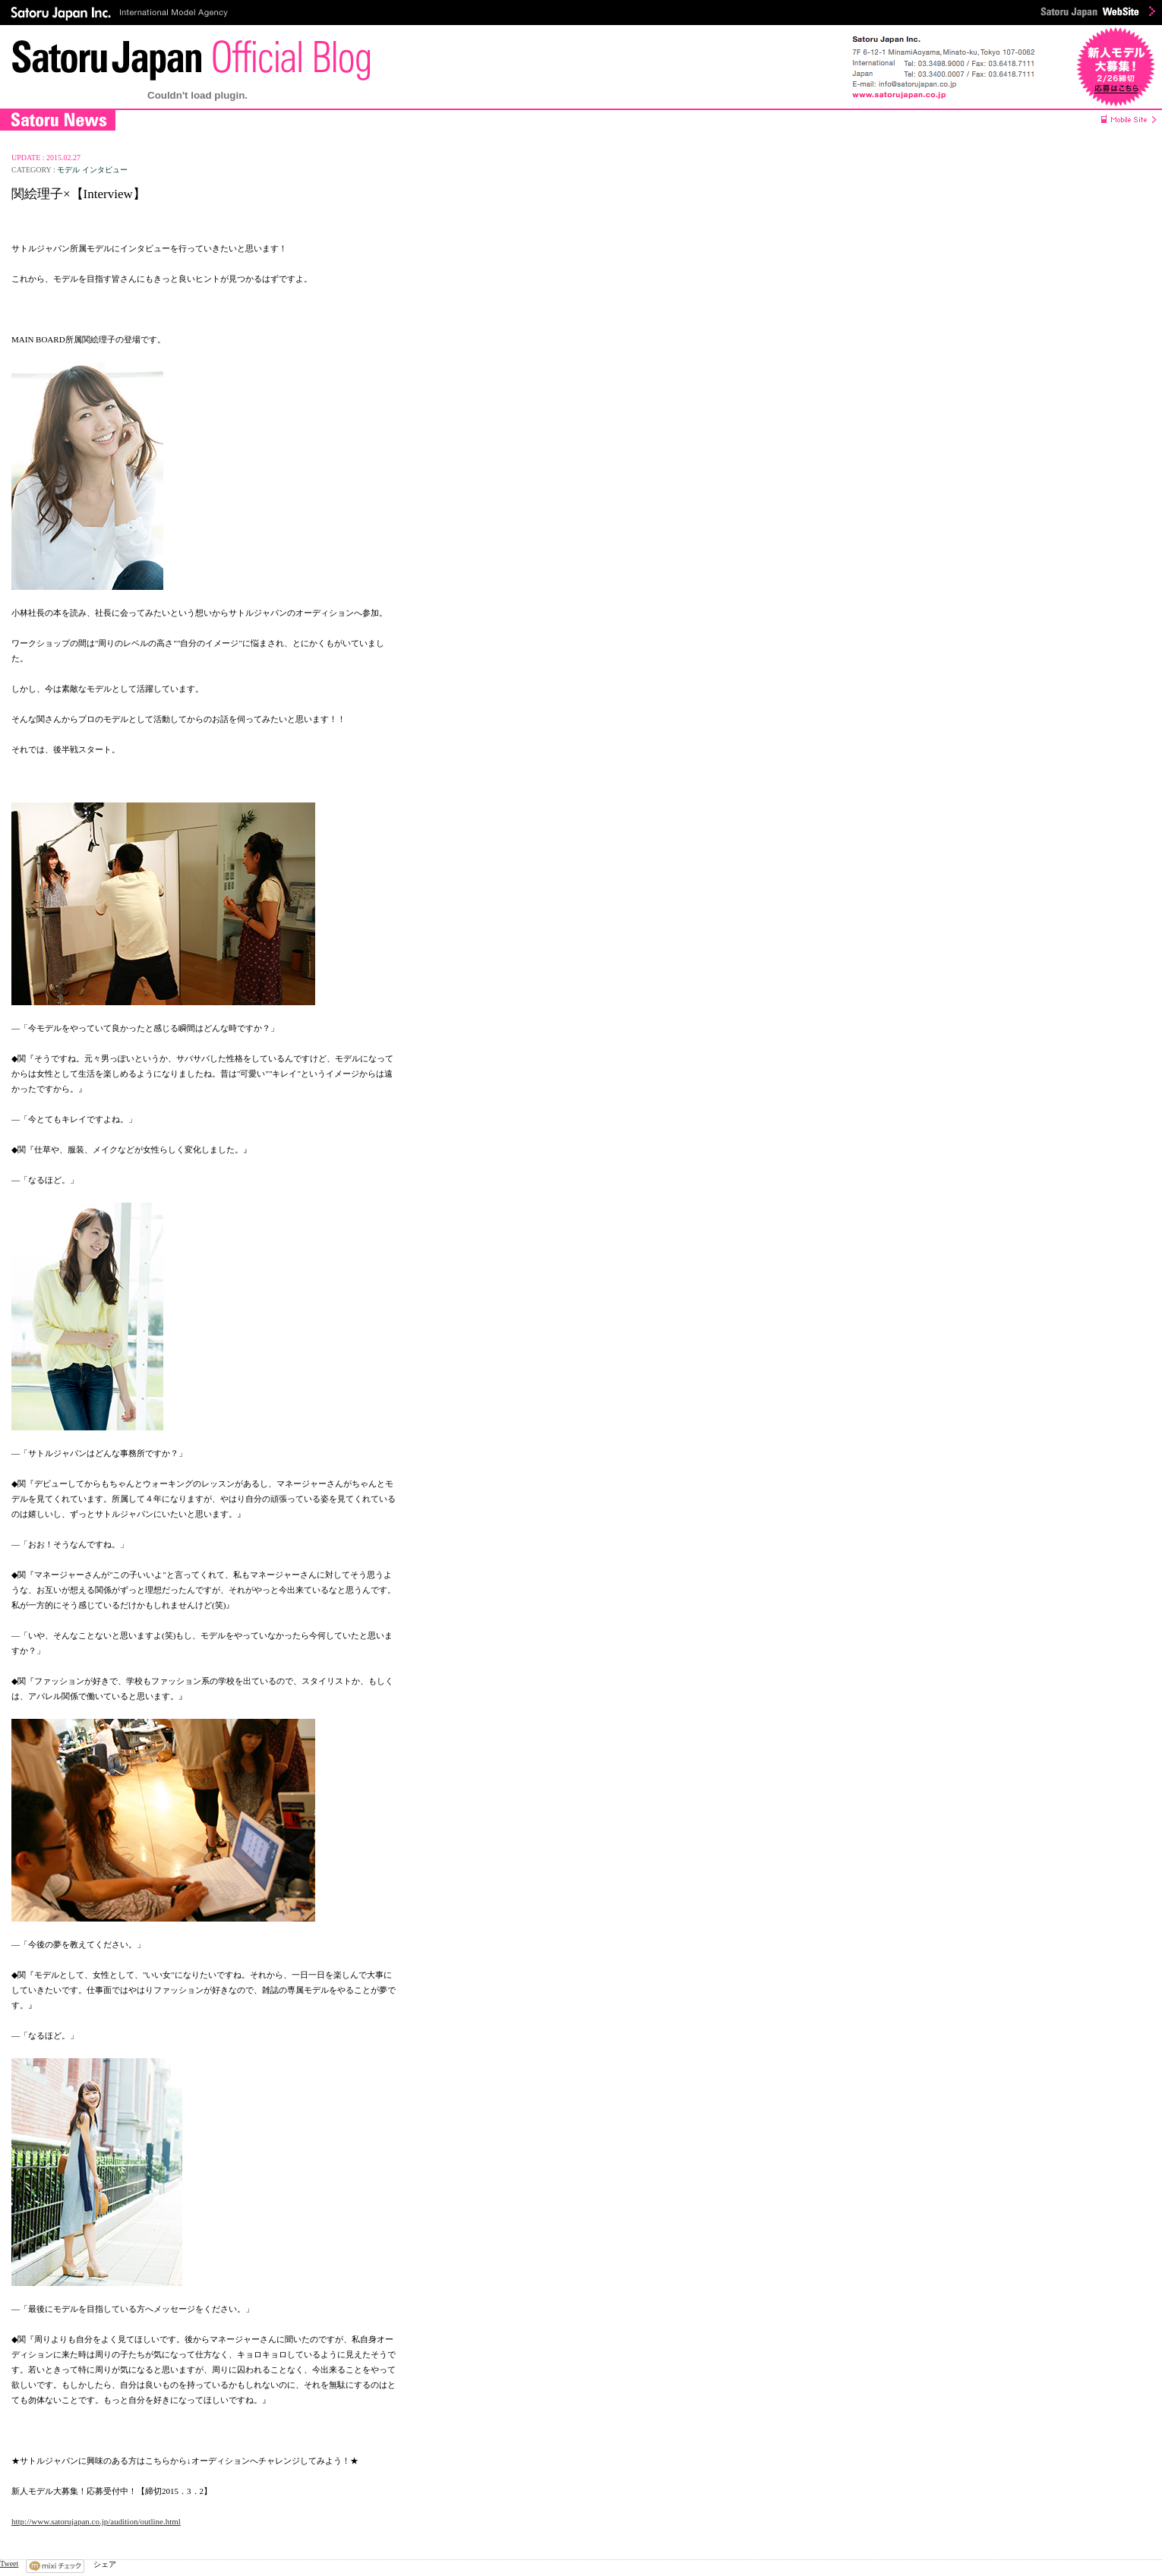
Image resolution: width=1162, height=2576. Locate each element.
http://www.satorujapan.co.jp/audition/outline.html (96, 2521)
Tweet (9, 2563)
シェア (104, 2564)
